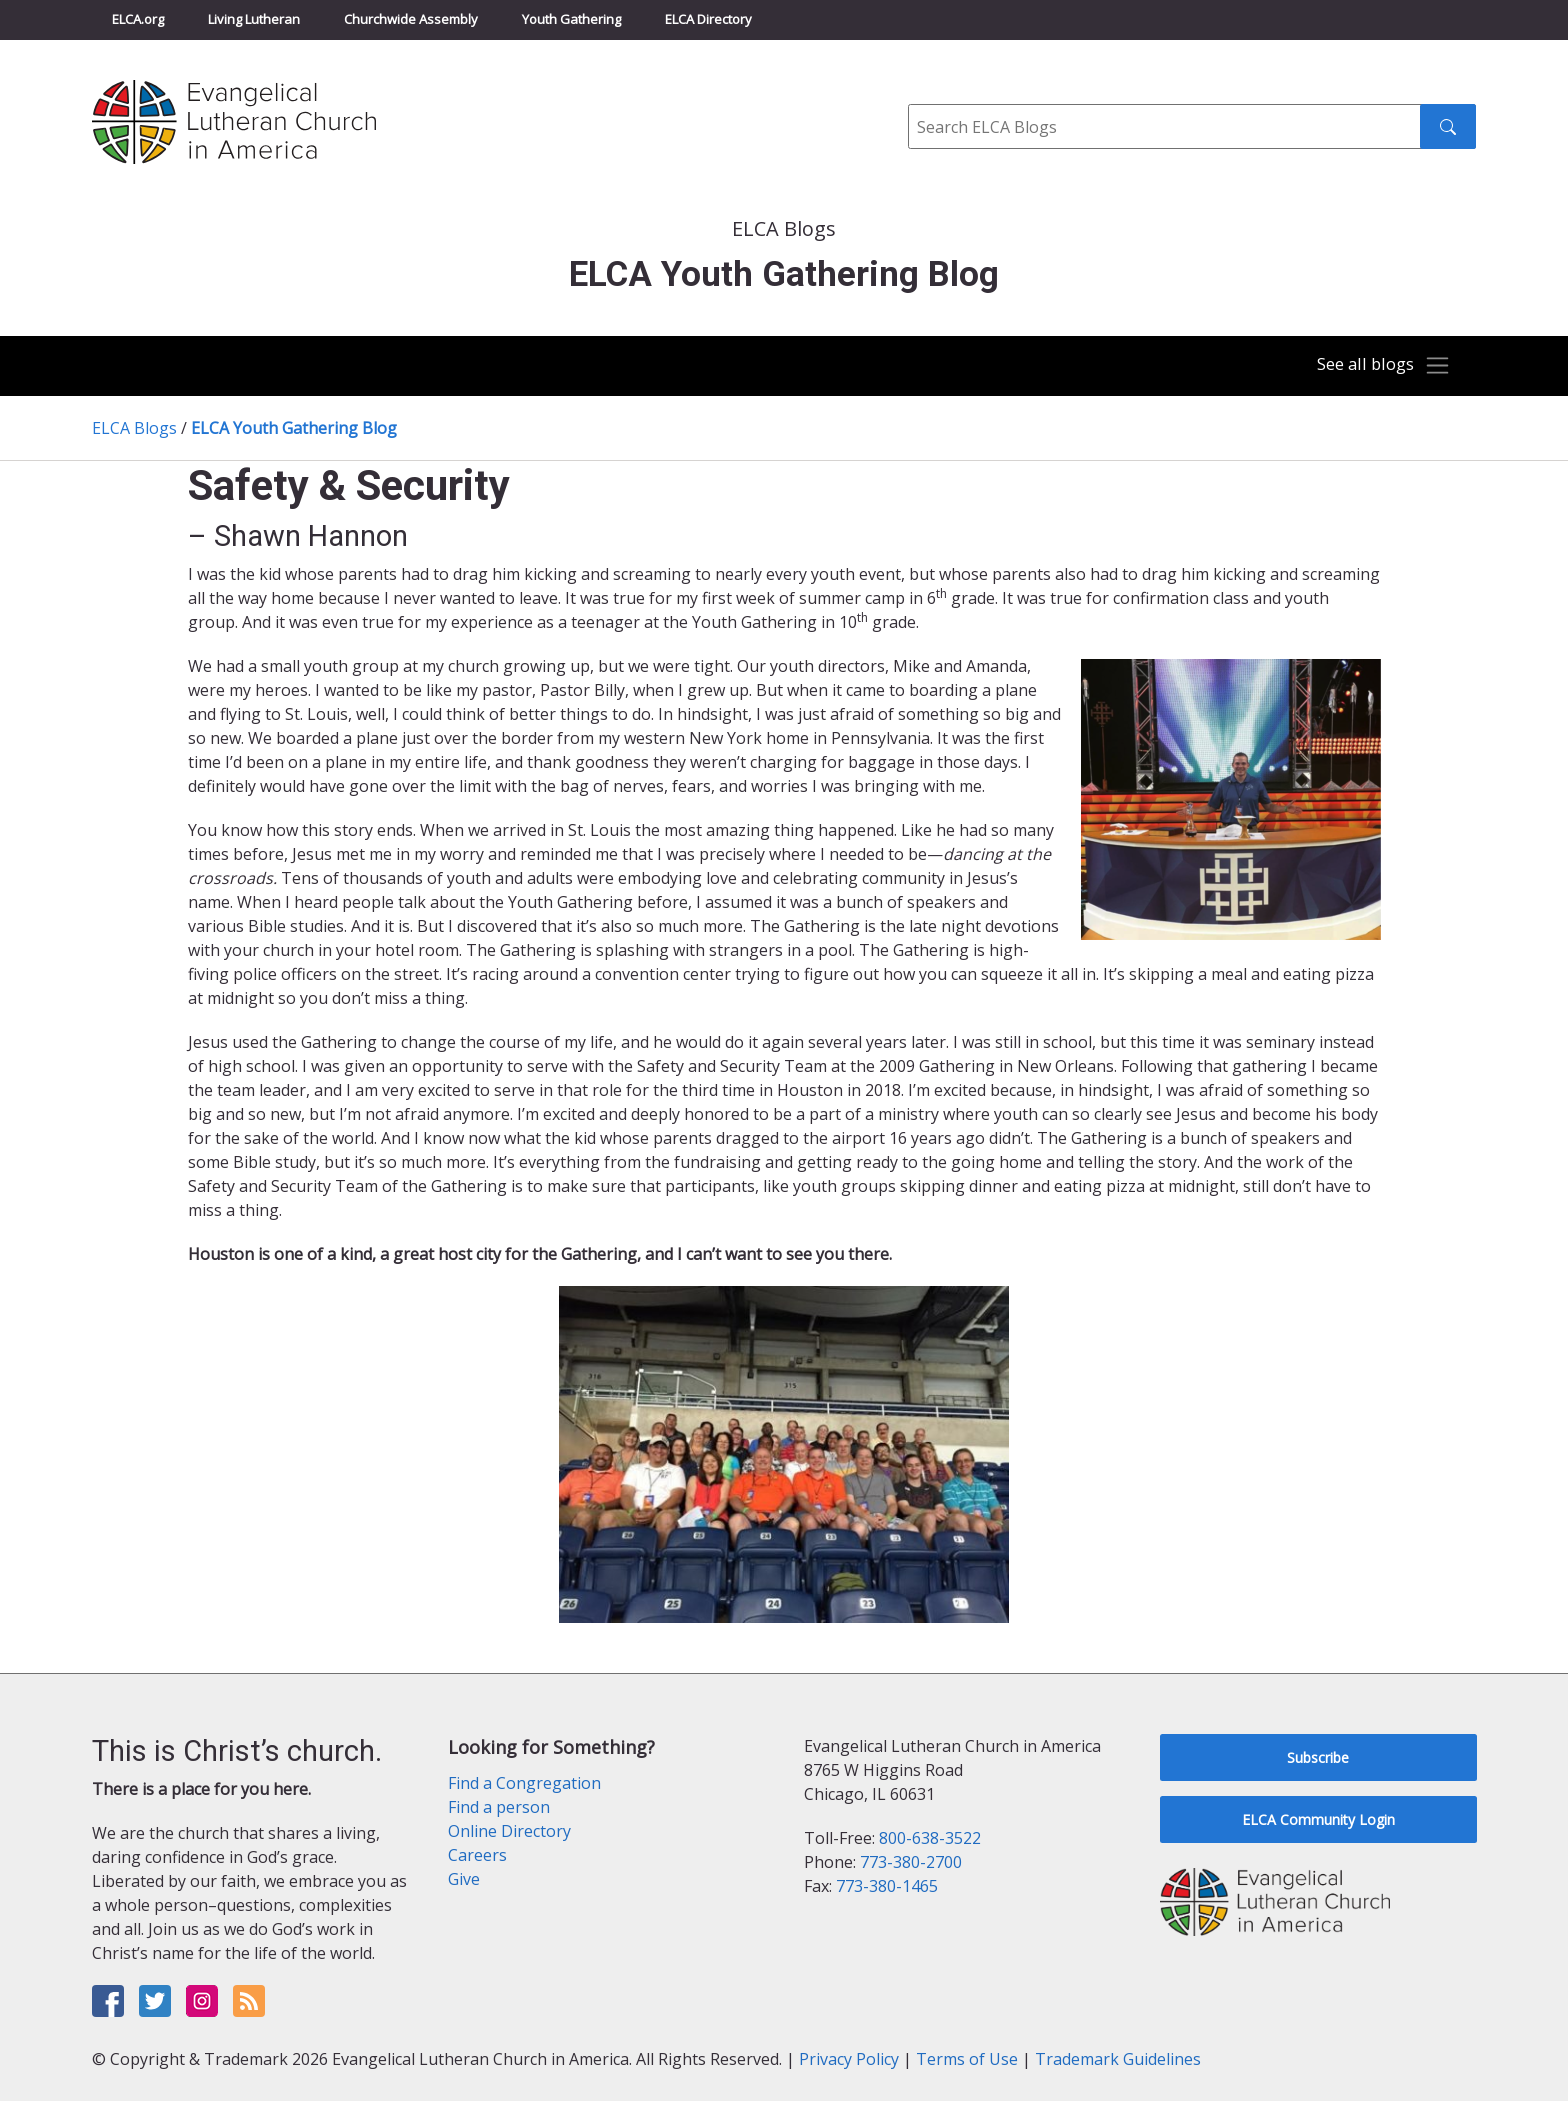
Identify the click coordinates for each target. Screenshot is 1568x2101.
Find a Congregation (524, 1783)
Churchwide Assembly (411, 19)
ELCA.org (138, 19)
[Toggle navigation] (1378, 366)
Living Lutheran (254, 19)
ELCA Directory (708, 19)
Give (464, 1879)
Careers (477, 1855)
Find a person (499, 1807)
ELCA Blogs (134, 428)
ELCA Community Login (1318, 1819)
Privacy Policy (849, 2059)
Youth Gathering (571, 19)
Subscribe (1318, 1757)
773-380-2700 (911, 1862)
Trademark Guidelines (1118, 2059)
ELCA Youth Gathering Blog (294, 428)
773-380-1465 (887, 1886)
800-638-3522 (930, 1838)
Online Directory (509, 1831)
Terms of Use (967, 2059)
